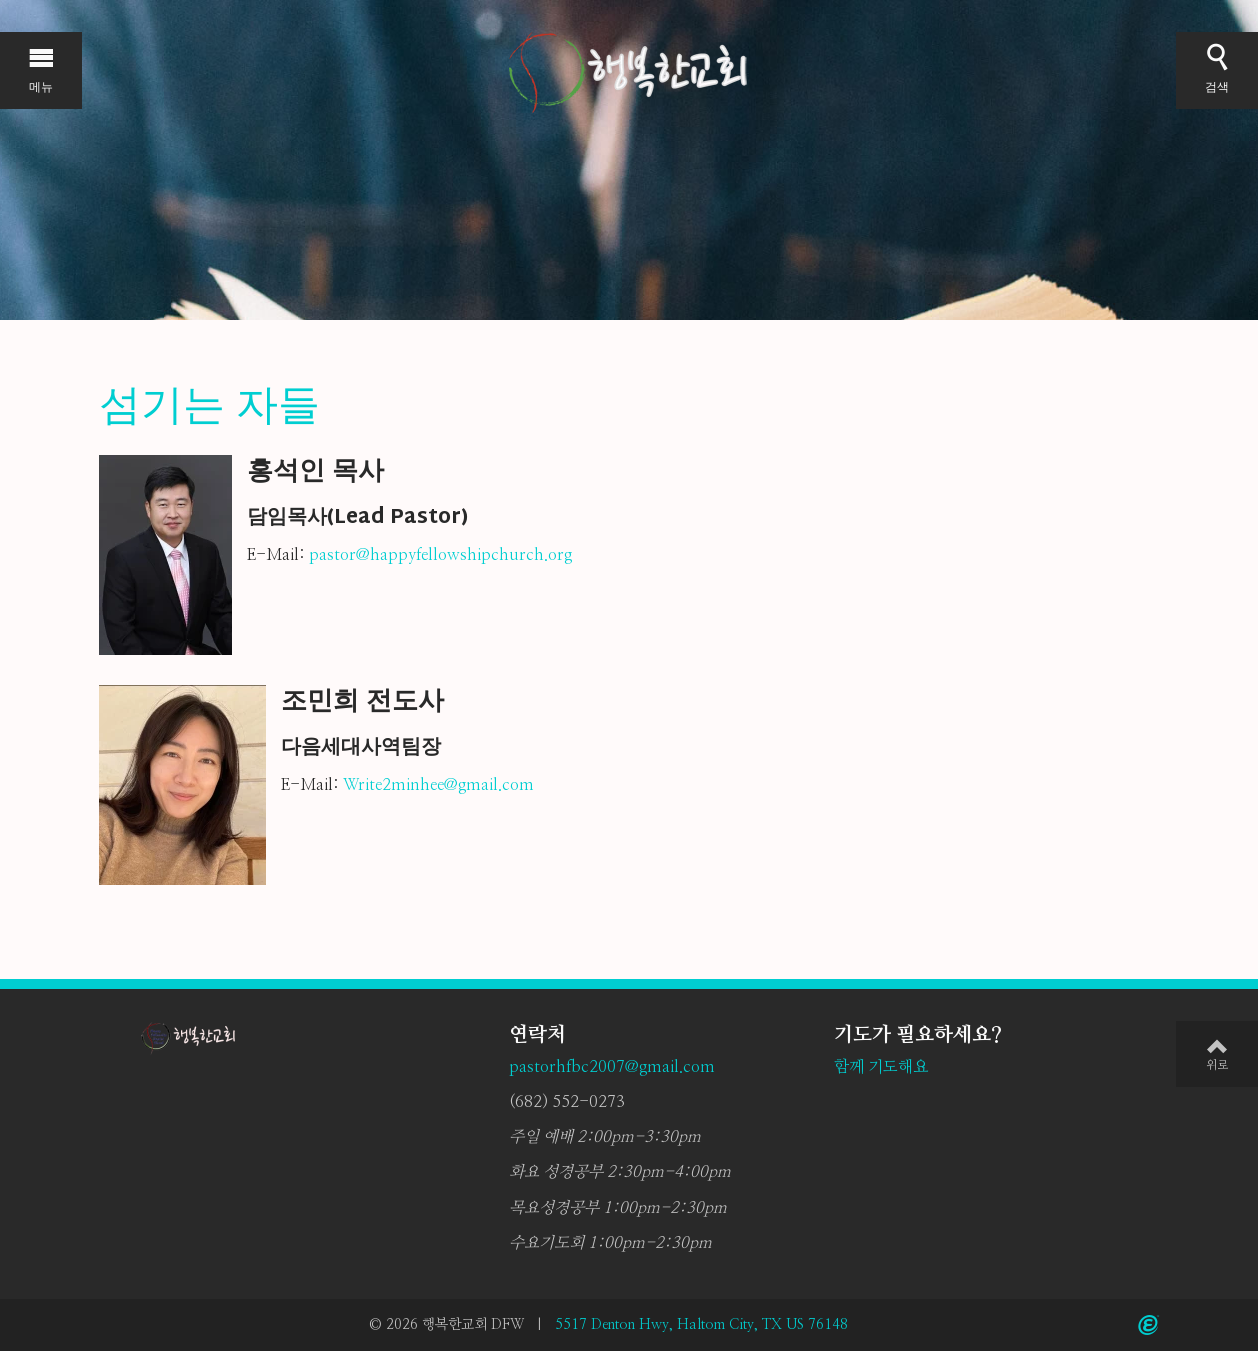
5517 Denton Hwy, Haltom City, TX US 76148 (701, 1325)
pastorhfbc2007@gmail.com (612, 1067)
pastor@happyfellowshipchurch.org (440, 555)
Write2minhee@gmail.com (438, 785)
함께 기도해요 (881, 1067)
